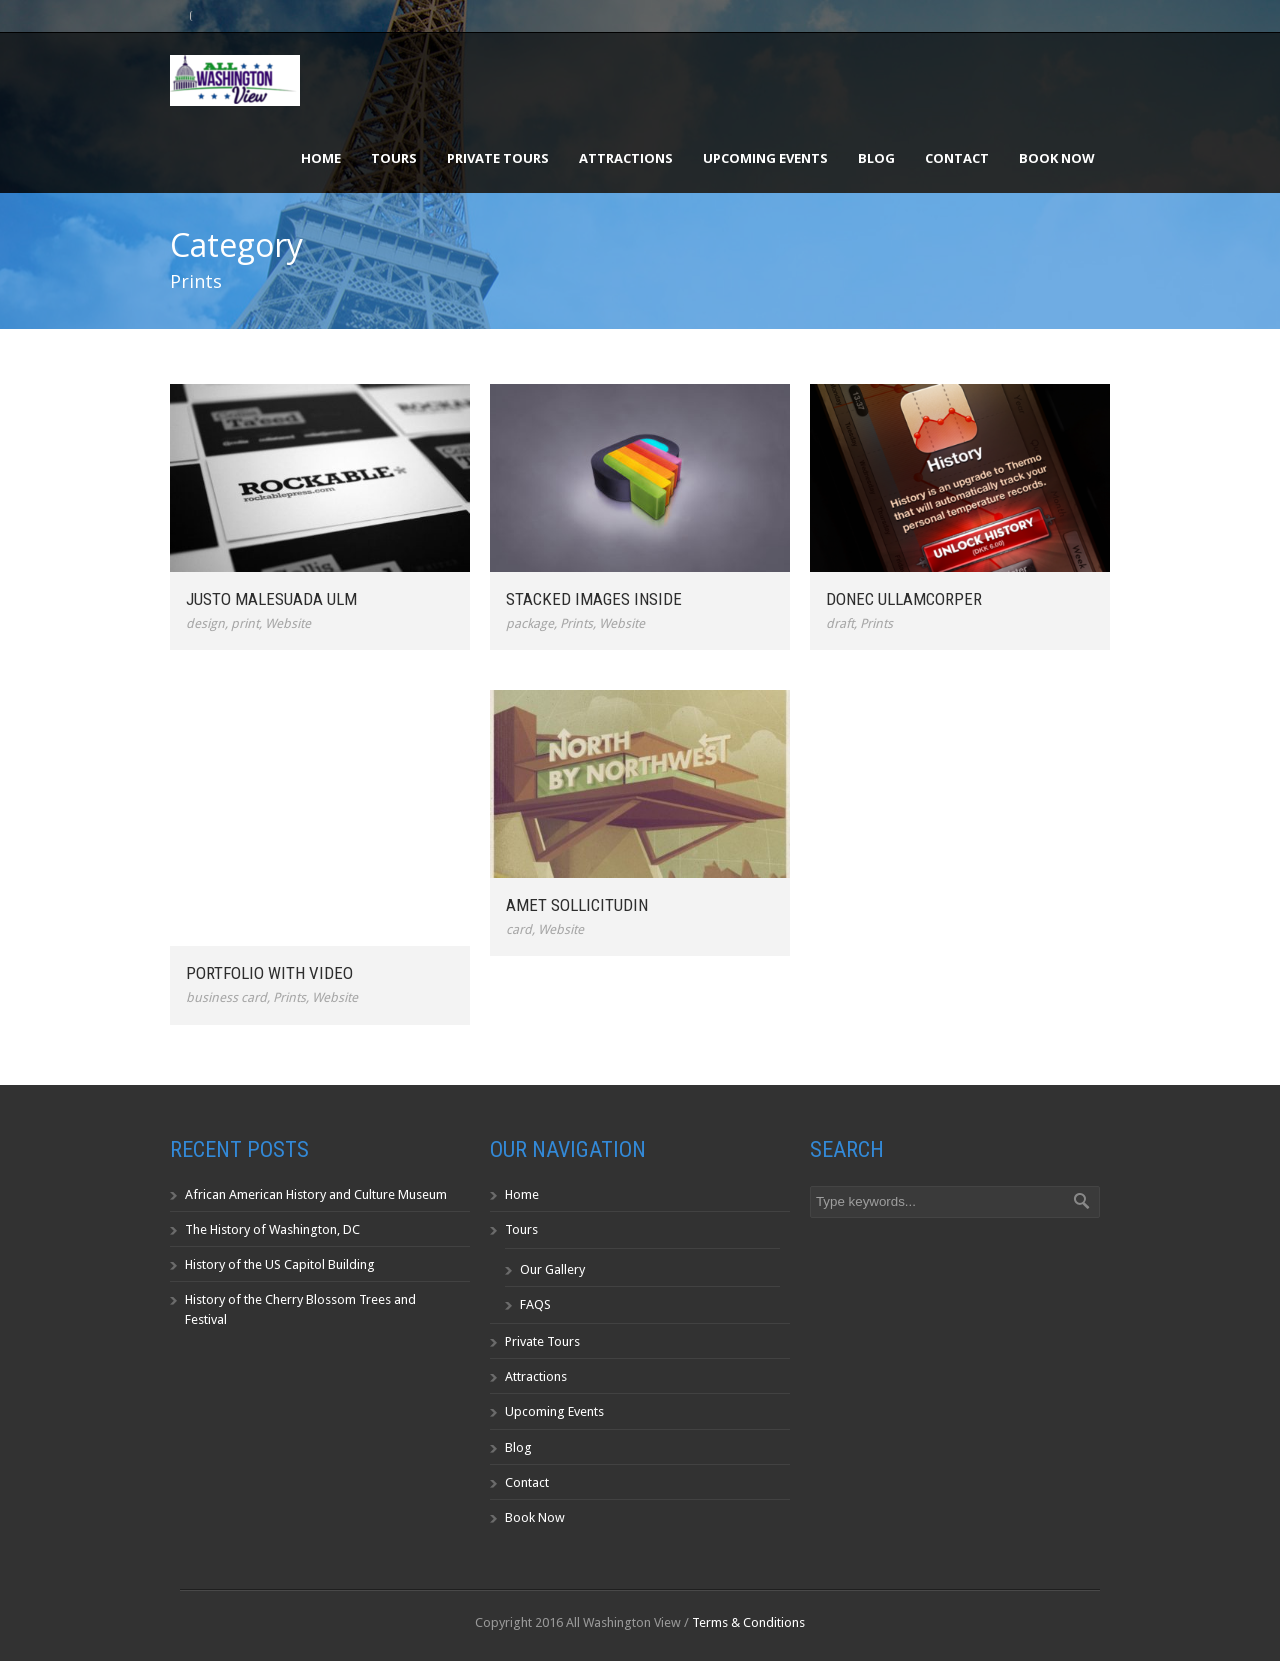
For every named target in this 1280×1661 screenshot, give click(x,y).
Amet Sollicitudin (577, 905)
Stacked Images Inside (594, 599)
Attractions (626, 158)
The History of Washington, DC (272, 1229)
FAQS (535, 1304)
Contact (957, 158)
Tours (394, 158)
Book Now (1057, 158)
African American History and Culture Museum (316, 1194)
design (205, 623)
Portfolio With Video (269, 973)
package (530, 623)
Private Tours (498, 158)
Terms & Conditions (748, 1622)
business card (226, 997)
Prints (576, 623)
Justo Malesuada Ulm (271, 599)
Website (288, 623)
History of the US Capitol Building (280, 1264)
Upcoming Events (765, 158)
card (519, 929)
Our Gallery (552, 1269)
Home (321, 158)
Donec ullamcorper (904, 599)
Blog (876, 158)
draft (840, 623)
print (245, 623)
